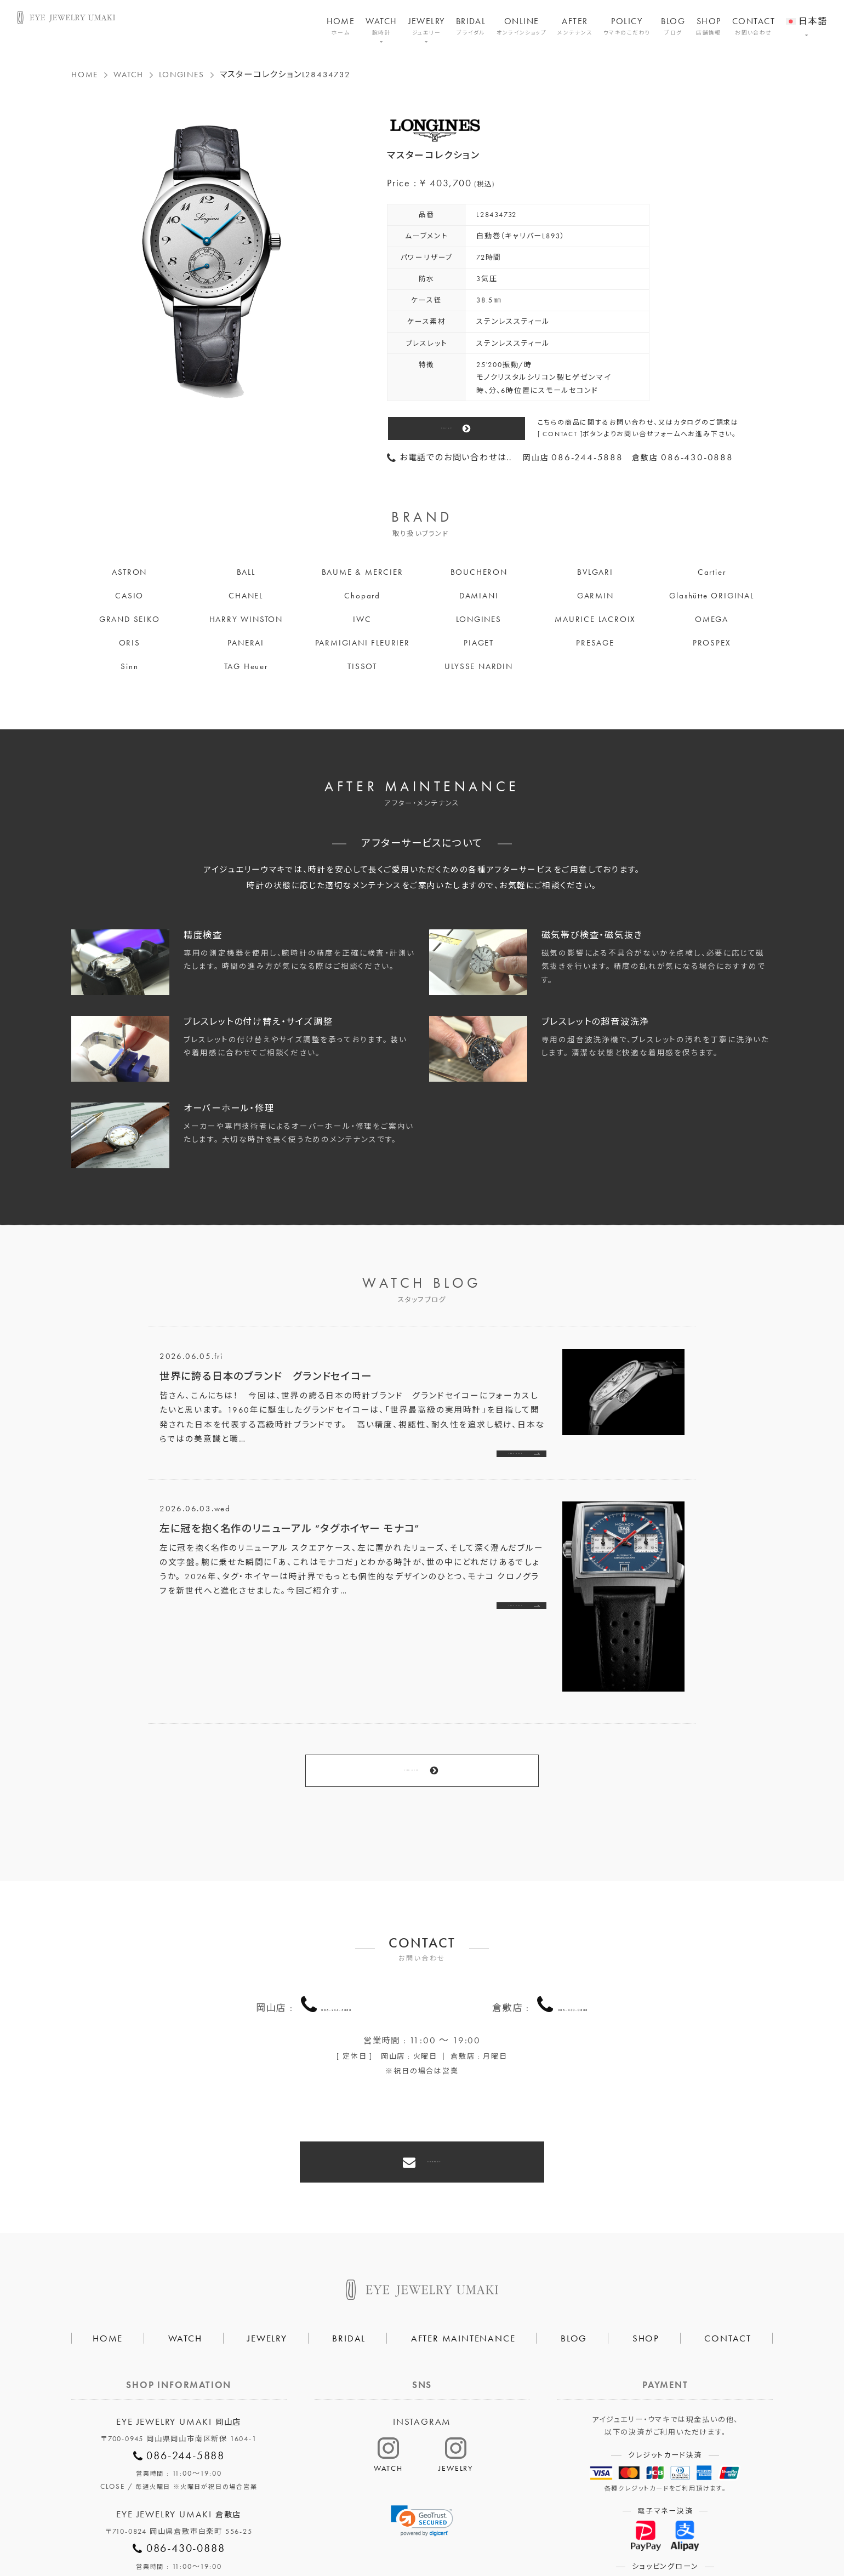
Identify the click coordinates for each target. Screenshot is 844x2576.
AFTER (574, 26)
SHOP (708, 26)
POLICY (627, 26)
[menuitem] (806, 14)
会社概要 (288, 2530)
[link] (422, 2442)
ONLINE (521, 26)
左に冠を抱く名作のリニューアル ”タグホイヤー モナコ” (289, 1535)
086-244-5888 (336, 1955)
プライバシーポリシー (369, 2530)
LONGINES (181, 74)
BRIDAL (471, 26)
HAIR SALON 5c (465, 2530)
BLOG (673, 26)
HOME (341, 26)
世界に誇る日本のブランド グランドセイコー (265, 1376)
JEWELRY (426, 26)
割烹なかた (542, 2530)
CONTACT (753, 26)
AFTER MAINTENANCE (463, 2260)
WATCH (381, 26)
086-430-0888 (573, 1955)
